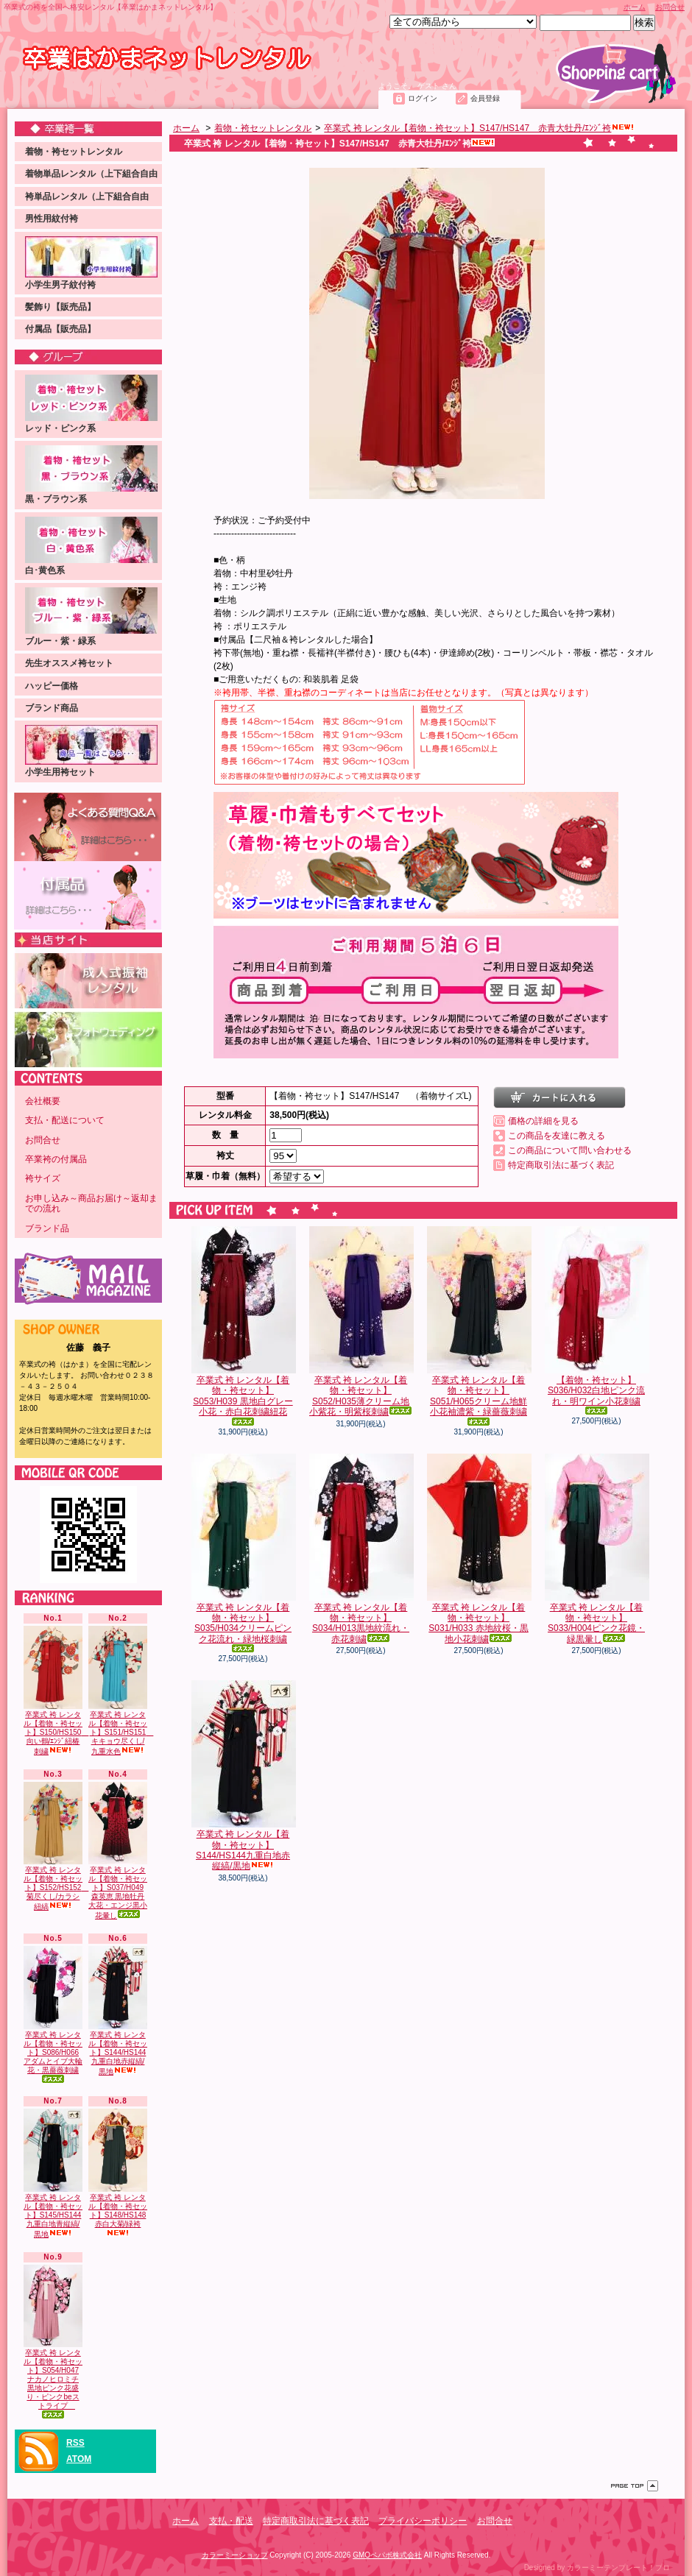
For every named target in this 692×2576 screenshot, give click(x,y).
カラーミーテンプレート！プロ (618, 2567)
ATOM (78, 2459)
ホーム (635, 7)
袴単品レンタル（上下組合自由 (87, 196)
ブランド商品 (51, 708)
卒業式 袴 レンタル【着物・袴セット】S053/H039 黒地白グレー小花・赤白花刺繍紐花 (242, 1326)
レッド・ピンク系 (91, 404)
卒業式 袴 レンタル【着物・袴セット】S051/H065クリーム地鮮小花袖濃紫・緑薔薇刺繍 (478, 1326)
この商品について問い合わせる (570, 1150)
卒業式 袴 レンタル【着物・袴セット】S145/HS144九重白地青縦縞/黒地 (53, 2173)
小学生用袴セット (91, 751)
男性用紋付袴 (51, 218)
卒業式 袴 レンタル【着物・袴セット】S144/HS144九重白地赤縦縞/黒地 (117, 2011)
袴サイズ (42, 1178)
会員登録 (485, 98)
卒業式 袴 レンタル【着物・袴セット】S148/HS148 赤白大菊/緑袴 (117, 2173)
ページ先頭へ (634, 2485)
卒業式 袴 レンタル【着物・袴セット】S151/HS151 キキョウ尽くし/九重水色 (120, 1690)
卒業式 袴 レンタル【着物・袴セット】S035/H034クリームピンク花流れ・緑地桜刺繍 (242, 1553)
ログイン (422, 98)
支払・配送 (231, 2521)
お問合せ (670, 7)
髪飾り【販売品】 (60, 307)
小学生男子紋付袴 (91, 263)
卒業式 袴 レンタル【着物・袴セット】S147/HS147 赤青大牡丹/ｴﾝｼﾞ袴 (479, 128)
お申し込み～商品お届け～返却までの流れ (91, 1203)
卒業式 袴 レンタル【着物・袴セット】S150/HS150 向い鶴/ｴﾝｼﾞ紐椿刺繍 (56, 1690)
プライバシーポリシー (422, 2521)
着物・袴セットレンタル (73, 151)
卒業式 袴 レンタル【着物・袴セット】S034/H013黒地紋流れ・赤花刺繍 (360, 1549)
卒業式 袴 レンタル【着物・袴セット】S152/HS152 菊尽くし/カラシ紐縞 (56, 1846)
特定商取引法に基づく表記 (561, 1165)
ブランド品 (47, 1228)
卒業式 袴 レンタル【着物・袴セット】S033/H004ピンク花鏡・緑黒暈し (596, 1549)
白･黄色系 (91, 546)
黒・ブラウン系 (91, 474)
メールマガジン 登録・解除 (88, 1279)
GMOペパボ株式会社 (387, 2555)
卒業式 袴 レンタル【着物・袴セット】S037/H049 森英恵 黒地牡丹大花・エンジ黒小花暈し (117, 1851)
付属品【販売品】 (60, 329)
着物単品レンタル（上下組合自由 (91, 174)
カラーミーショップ (235, 2555)
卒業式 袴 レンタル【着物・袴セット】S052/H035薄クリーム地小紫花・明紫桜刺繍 (360, 1321)
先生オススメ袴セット (69, 663)
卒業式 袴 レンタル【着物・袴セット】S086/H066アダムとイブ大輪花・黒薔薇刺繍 (53, 2014)
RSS (75, 2443)
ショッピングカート (616, 73)
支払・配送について (139, 93)
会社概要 (42, 1101)
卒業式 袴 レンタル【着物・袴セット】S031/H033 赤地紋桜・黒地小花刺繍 (478, 1549)
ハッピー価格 (51, 686)
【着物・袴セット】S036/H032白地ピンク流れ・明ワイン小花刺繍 (596, 1320)
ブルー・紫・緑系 (91, 616)
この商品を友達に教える (556, 1135)
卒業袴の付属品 (56, 1159)
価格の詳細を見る (543, 1121)
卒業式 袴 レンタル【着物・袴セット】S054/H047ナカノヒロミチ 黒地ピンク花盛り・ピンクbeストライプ (53, 2342)
